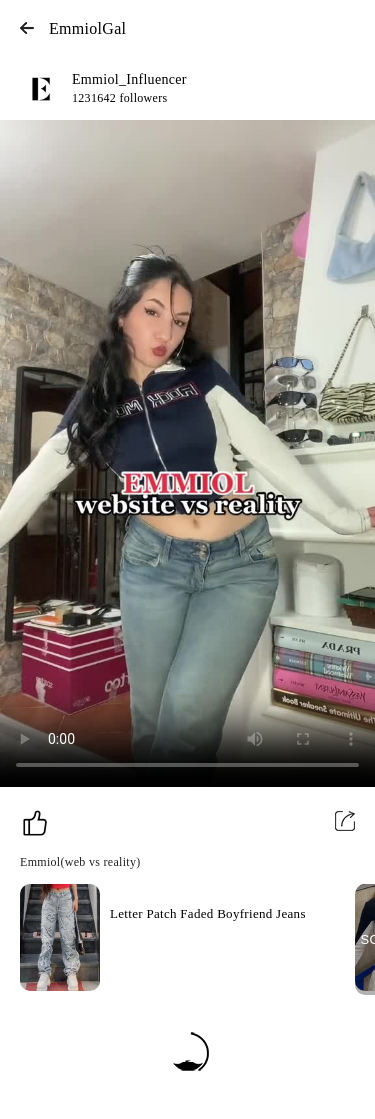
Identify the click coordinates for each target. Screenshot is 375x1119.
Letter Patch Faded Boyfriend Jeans (208, 913)
